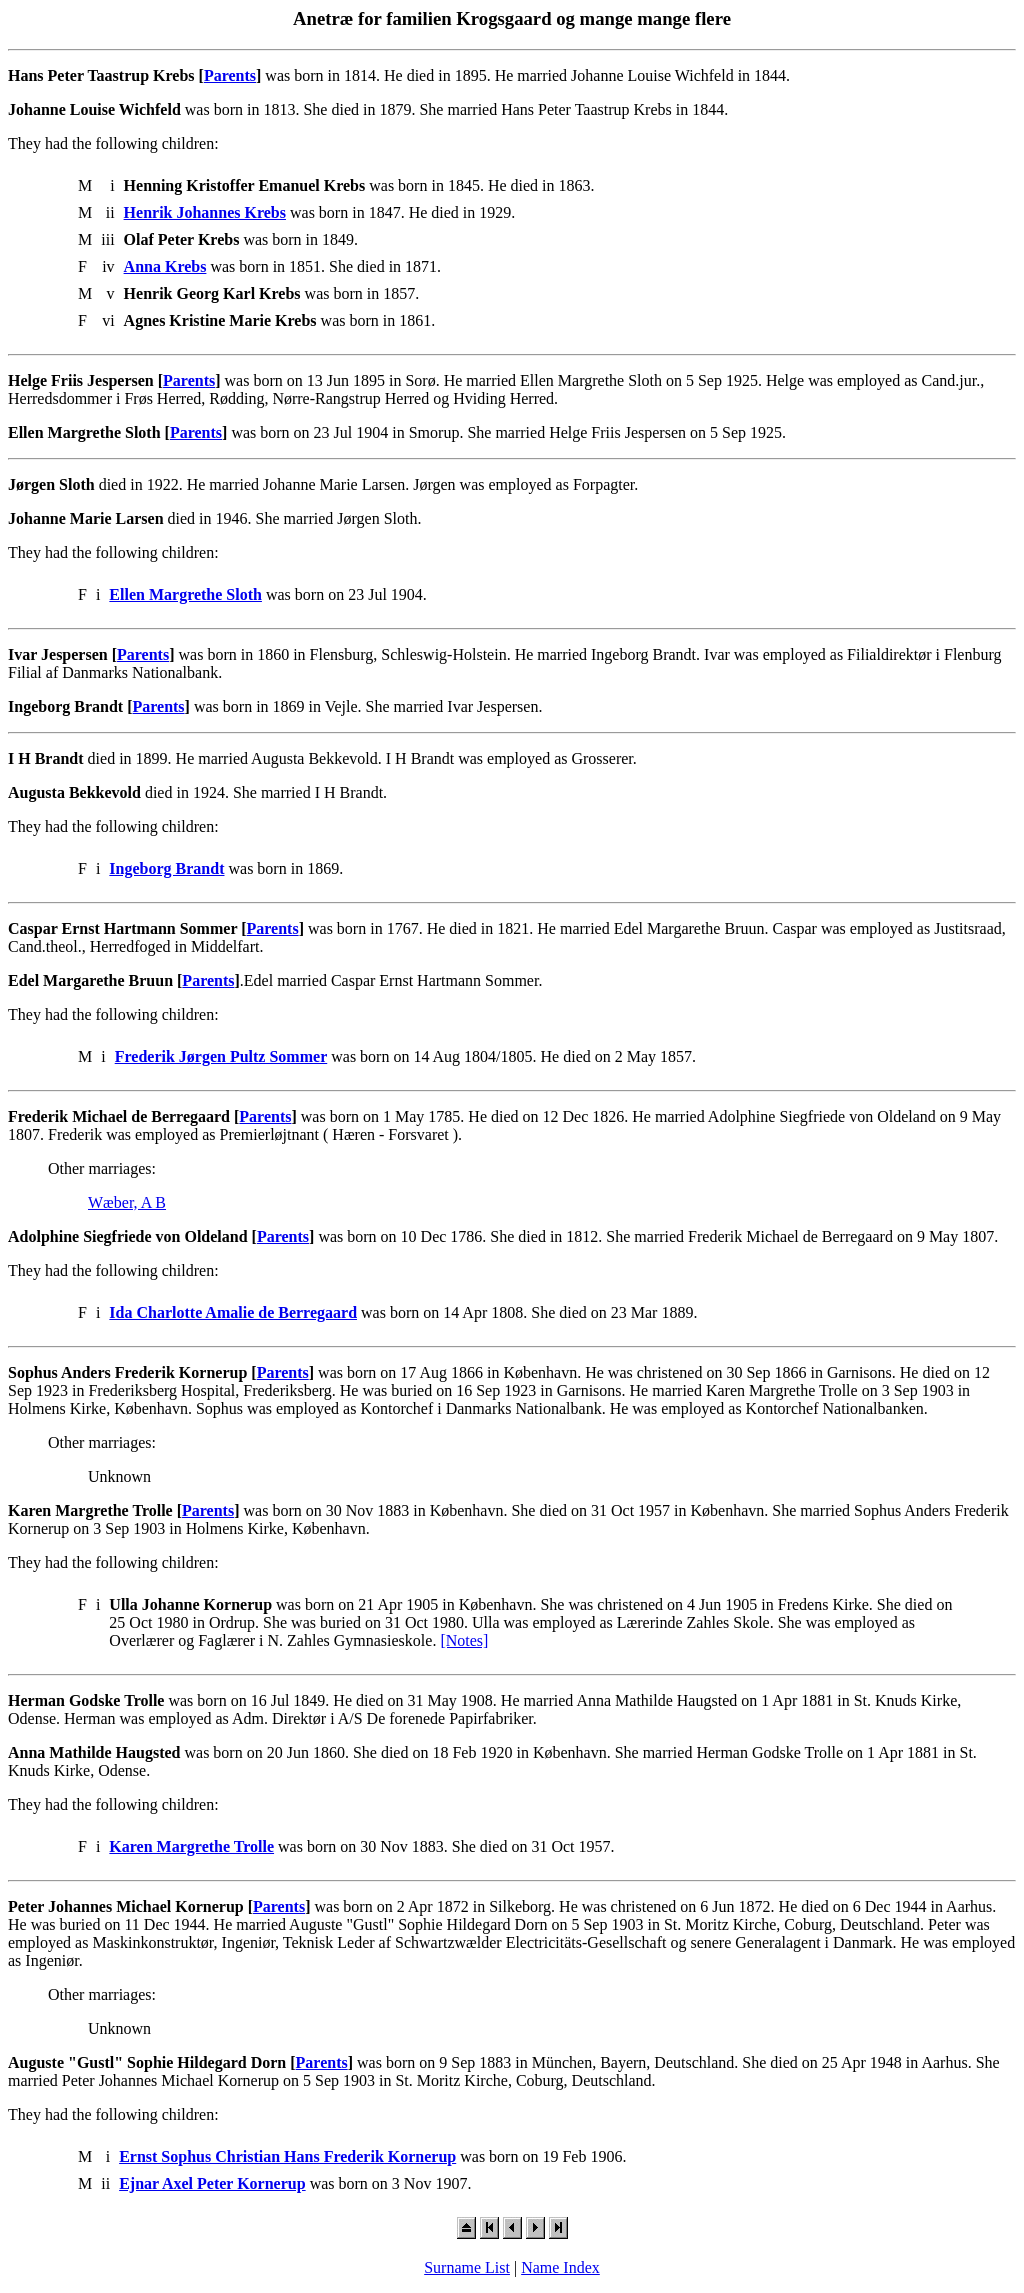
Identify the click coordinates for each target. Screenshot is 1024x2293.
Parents (230, 75)
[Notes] (464, 1640)
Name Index (560, 2267)
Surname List (467, 2267)
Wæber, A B (127, 1202)
